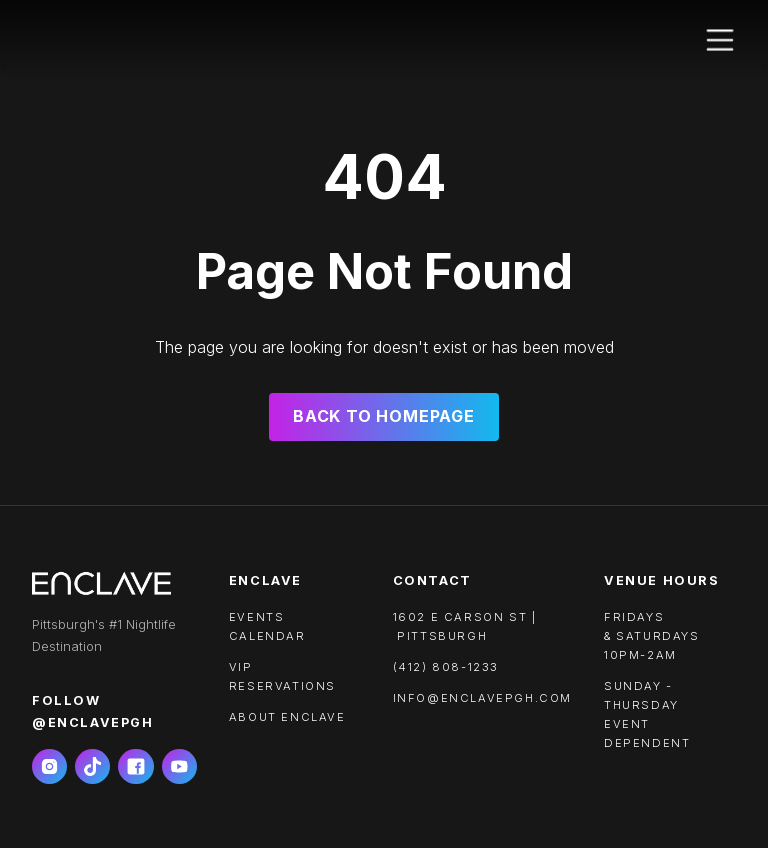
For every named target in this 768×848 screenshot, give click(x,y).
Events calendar (267, 626)
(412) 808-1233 (446, 667)
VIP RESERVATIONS (282, 676)
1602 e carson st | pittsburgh (465, 626)
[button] (720, 40)
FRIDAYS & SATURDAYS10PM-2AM (652, 636)
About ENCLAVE (287, 717)
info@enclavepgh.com (482, 698)
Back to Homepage (384, 416)
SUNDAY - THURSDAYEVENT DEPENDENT (647, 714)
